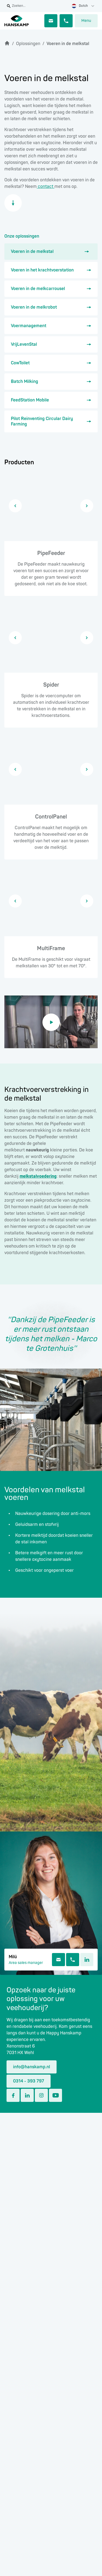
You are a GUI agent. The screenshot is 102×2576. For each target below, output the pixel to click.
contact (45, 186)
